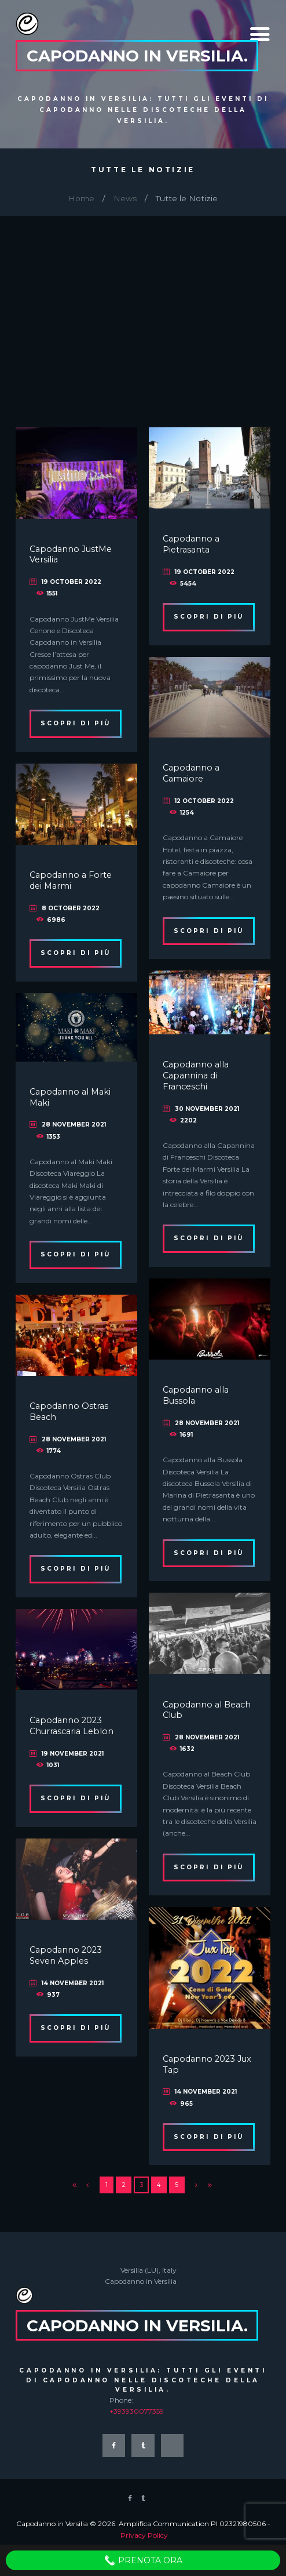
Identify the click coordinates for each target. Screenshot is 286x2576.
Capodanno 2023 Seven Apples (66, 1955)
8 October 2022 (71, 908)
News (125, 198)
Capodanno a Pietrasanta (191, 544)
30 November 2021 (207, 1109)
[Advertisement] (143, 303)
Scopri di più (76, 723)
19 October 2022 (71, 582)
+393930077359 (136, 2411)
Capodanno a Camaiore (191, 773)
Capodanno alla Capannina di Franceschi (196, 1075)
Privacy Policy (144, 2535)
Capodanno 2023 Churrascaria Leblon (71, 1725)
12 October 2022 (204, 801)
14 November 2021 (73, 1983)
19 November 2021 (73, 1753)
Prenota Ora (143, 2560)
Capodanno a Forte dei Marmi (71, 880)
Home (81, 198)
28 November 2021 (74, 1124)
